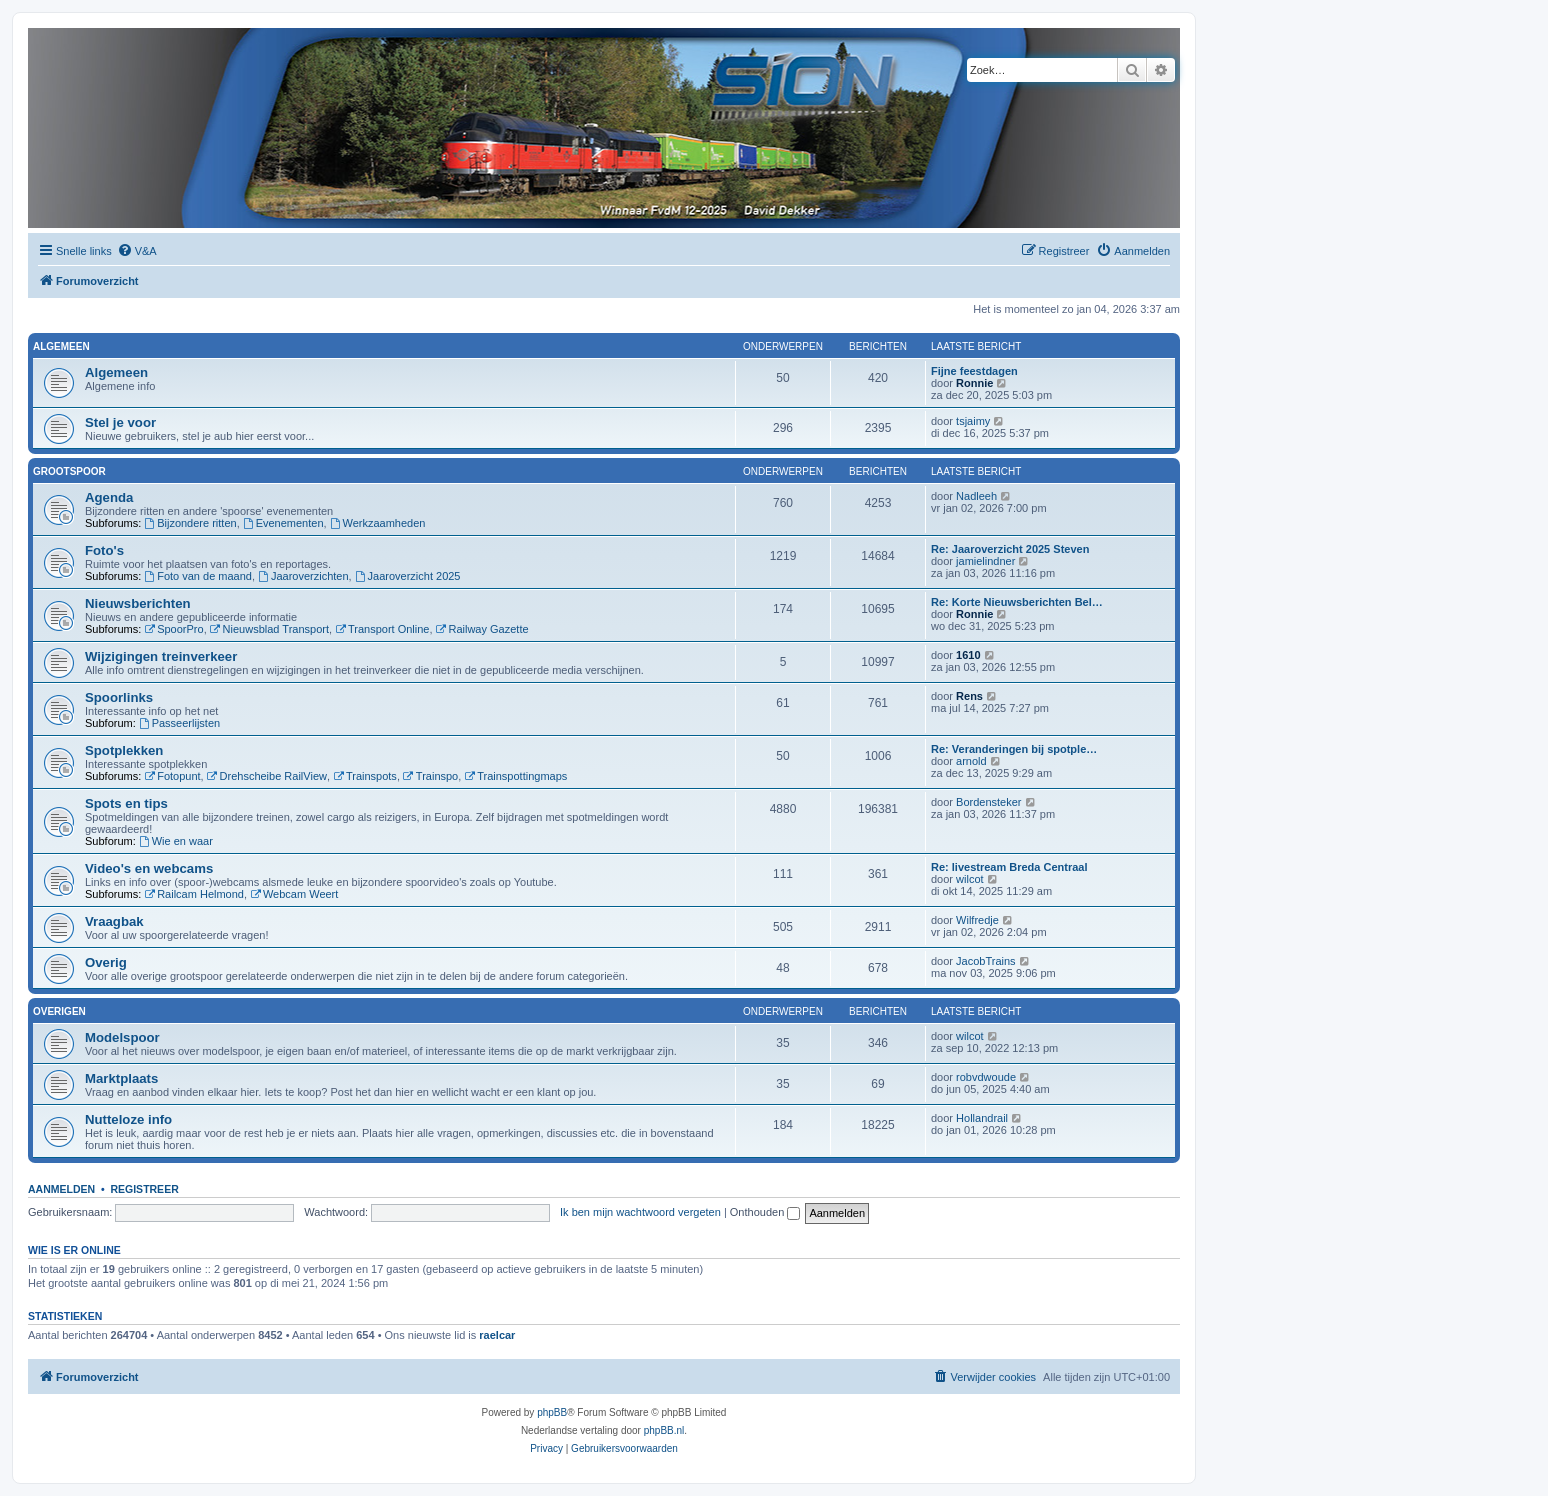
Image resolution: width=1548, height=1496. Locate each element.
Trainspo (430, 776)
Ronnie (974, 383)
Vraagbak (114, 921)
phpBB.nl (664, 1430)
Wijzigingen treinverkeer (161, 656)
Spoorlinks (119, 697)
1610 (968, 655)
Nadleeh (976, 496)
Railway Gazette (482, 629)
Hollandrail (982, 1118)
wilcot (970, 879)
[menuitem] (137, 251)
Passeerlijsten (179, 723)
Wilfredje (977, 920)
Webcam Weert (294, 894)
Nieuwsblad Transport (269, 629)
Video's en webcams (149, 868)
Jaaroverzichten (303, 576)
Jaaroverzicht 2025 (408, 576)
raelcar (497, 1335)
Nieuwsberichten (138, 603)
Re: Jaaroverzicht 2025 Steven (1010, 549)
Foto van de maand (198, 576)
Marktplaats (121, 1078)
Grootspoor (69, 471)
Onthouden (765, 1212)
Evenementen (283, 523)
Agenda (109, 497)
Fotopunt (172, 776)
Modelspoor (122, 1037)
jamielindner (985, 561)
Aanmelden (61, 1189)
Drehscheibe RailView (267, 776)
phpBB (552, 1412)
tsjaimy (973, 421)
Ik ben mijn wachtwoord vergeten (640, 1212)
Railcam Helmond (194, 894)
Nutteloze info (128, 1119)
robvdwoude (986, 1077)
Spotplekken (124, 750)
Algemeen (61, 346)
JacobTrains (986, 961)
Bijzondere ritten (190, 523)
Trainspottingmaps (515, 776)
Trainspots (365, 776)
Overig (106, 962)
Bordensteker (988, 802)
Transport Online (382, 629)
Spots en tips (126, 803)
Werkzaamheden (378, 523)
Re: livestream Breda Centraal (1009, 867)
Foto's (104, 550)
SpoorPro (173, 629)
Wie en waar (176, 841)
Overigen (59, 1011)
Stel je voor (120, 422)
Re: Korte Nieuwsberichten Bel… (1017, 602)
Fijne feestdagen (974, 371)
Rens (969, 696)
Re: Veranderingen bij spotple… (1014, 749)
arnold (971, 761)
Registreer (144, 1189)
